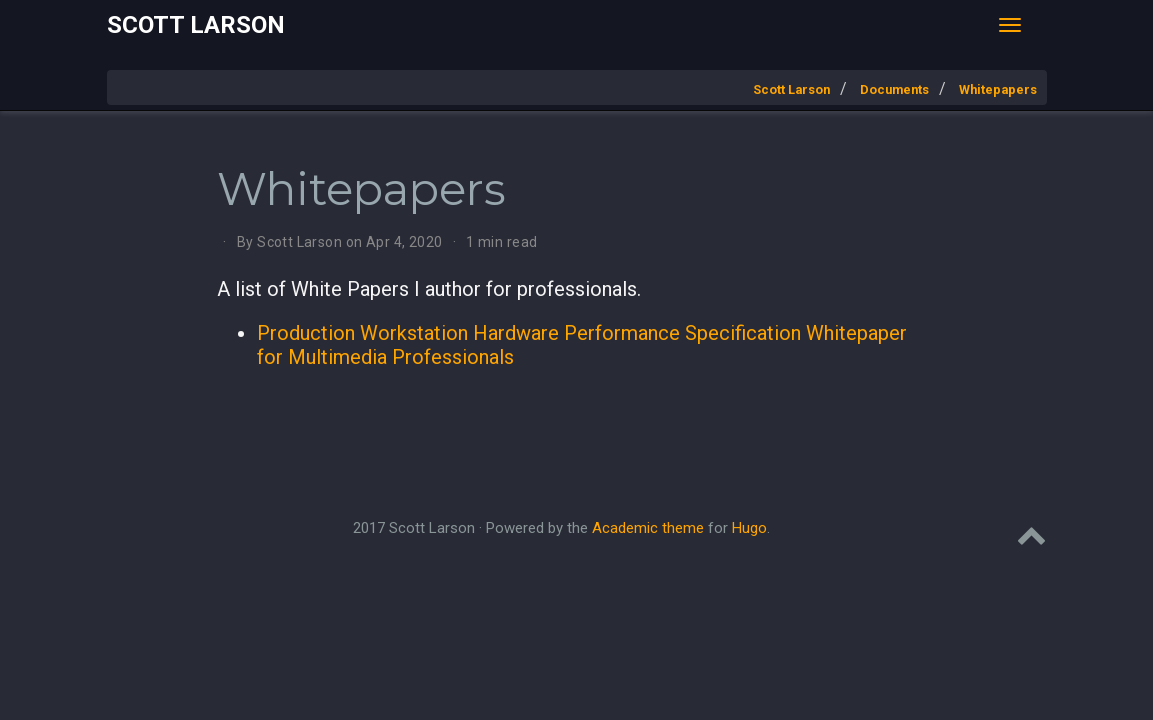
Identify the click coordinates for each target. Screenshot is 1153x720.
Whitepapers (998, 89)
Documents (894, 89)
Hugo (749, 528)
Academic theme (648, 528)
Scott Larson (196, 25)
